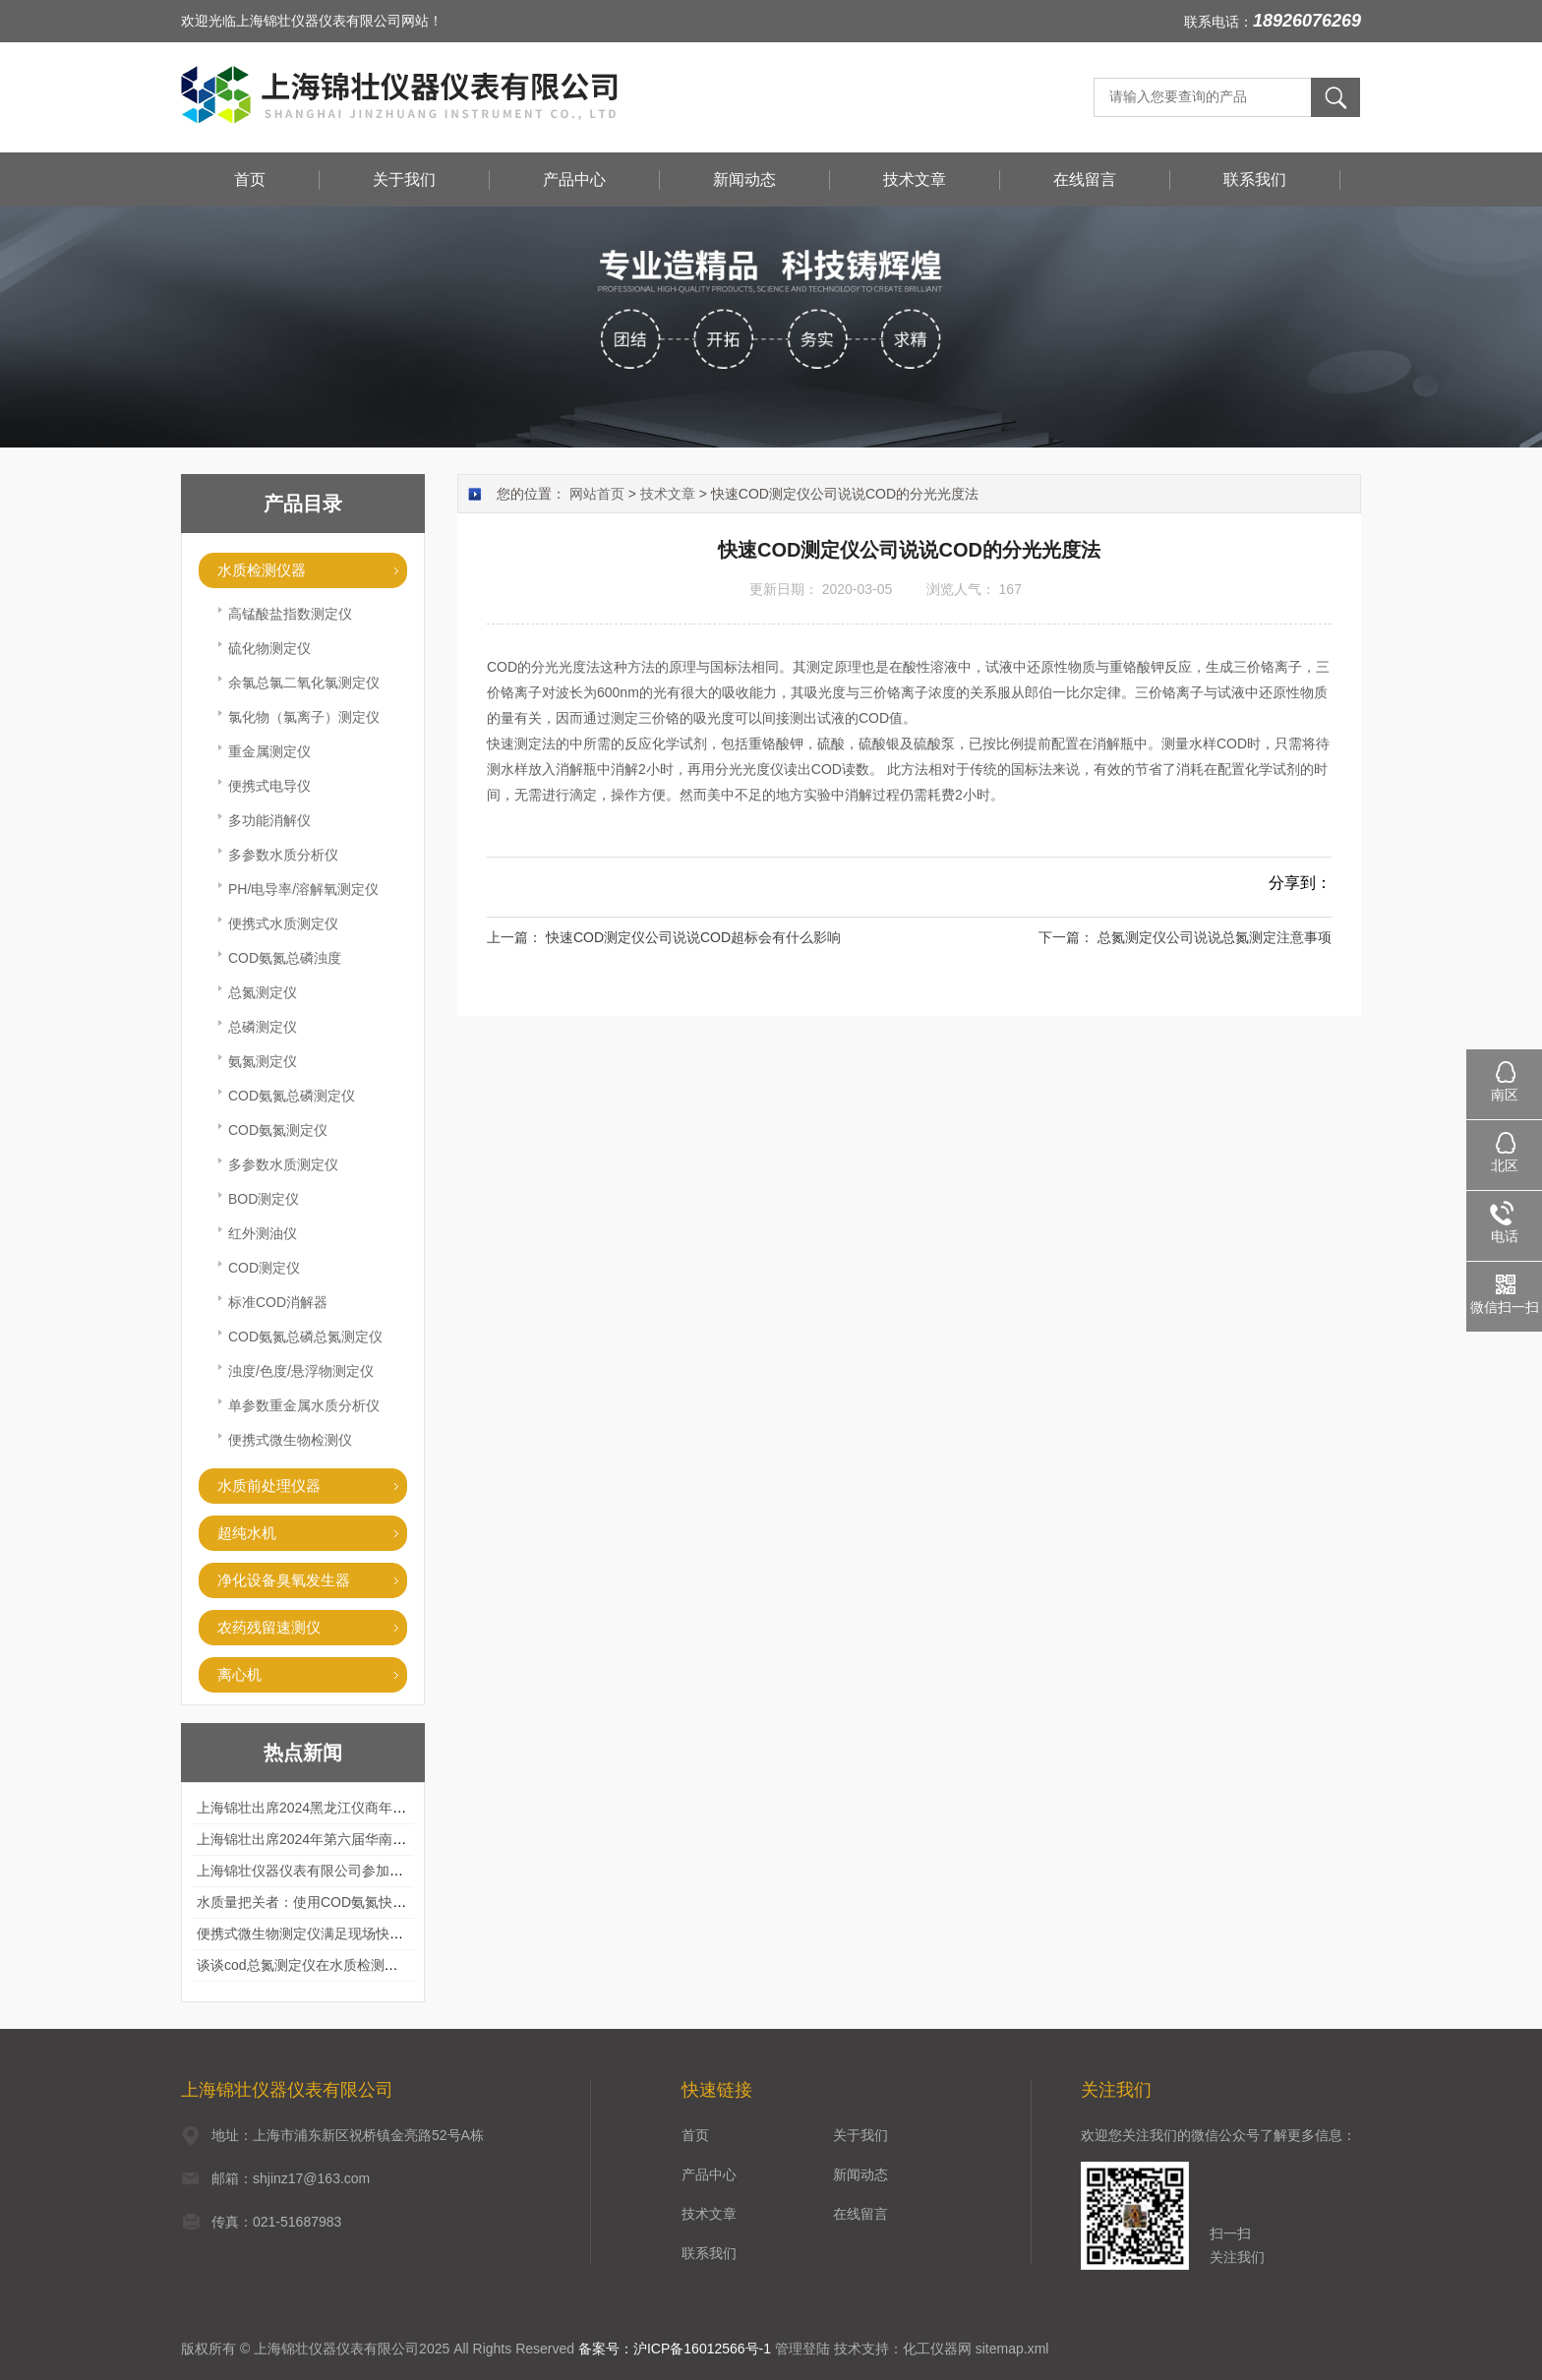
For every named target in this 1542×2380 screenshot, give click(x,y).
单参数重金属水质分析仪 (304, 1405)
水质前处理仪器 (269, 1485)
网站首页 (596, 494)
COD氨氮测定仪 (277, 1130)
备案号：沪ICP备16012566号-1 (674, 2348)
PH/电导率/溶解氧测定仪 (303, 889)
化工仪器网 (937, 2348)
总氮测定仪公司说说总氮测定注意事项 (1214, 937)
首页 (250, 179)
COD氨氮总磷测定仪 (291, 1095)
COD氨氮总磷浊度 (284, 958)
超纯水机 (246, 1532)
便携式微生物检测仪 (290, 1440)
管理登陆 (802, 2348)
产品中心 (574, 179)
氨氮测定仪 (262, 1061)
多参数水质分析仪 (283, 855)
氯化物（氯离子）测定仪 (304, 717)
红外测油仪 (262, 1233)
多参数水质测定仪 (283, 1164)
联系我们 (1254, 179)
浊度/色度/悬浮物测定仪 (301, 1371)
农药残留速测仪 (269, 1627)
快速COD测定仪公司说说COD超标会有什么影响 (693, 937)
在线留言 (1084, 179)
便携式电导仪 (269, 786)
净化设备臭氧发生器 (283, 1580)
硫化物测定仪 (269, 648)
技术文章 (914, 179)
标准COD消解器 (277, 1302)
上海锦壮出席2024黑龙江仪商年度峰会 (315, 1807)
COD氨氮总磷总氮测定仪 (305, 1336)
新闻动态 (744, 179)
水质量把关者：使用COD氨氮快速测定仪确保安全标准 (363, 1902)
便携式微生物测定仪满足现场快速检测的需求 (334, 1933)
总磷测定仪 (262, 1027)
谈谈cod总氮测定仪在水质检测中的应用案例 (332, 1965)
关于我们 (404, 179)
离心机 (239, 1674)
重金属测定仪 (269, 751)
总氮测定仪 (262, 992)
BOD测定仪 (263, 1199)
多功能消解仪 (269, 820)
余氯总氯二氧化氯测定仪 (304, 682)
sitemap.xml (1012, 2348)
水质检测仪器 (261, 570)
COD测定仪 (264, 1268)
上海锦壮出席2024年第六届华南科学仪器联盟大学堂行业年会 (384, 1839)
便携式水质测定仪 (283, 923)
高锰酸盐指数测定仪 (290, 614)
